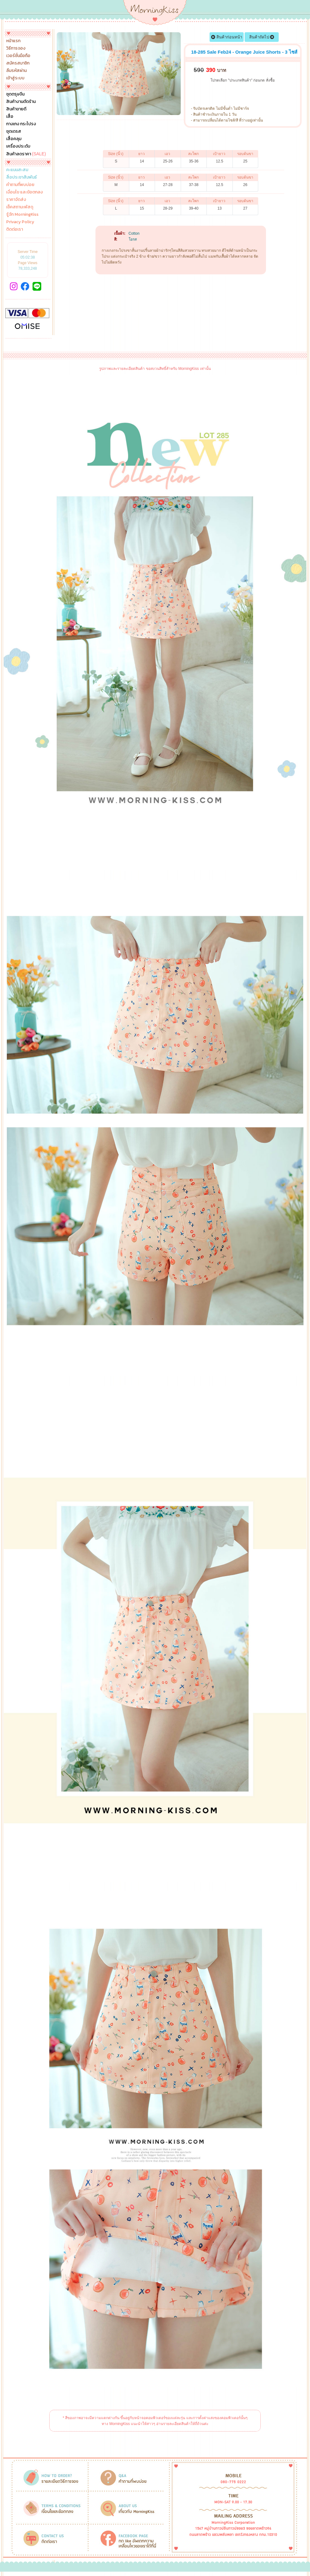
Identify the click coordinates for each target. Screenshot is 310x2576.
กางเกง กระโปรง (21, 124)
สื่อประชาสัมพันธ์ (21, 177)
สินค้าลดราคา (26, 154)
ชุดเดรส (13, 131)
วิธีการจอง (15, 48)
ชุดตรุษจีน (15, 94)
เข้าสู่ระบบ (15, 78)
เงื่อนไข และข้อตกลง (24, 192)
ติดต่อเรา (14, 229)
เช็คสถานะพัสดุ (19, 207)
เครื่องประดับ (18, 146)
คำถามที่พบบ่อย (20, 185)
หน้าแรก (13, 41)
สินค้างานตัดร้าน (21, 102)
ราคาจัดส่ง (16, 200)
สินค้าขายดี (16, 109)
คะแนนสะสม (17, 170)
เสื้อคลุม (13, 139)
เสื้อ (9, 116)
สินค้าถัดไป (261, 37)
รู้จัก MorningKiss (22, 214)
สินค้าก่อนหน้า (226, 37)
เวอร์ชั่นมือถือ (18, 56)
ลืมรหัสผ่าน (16, 71)
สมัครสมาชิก (17, 63)
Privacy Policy (20, 222)
